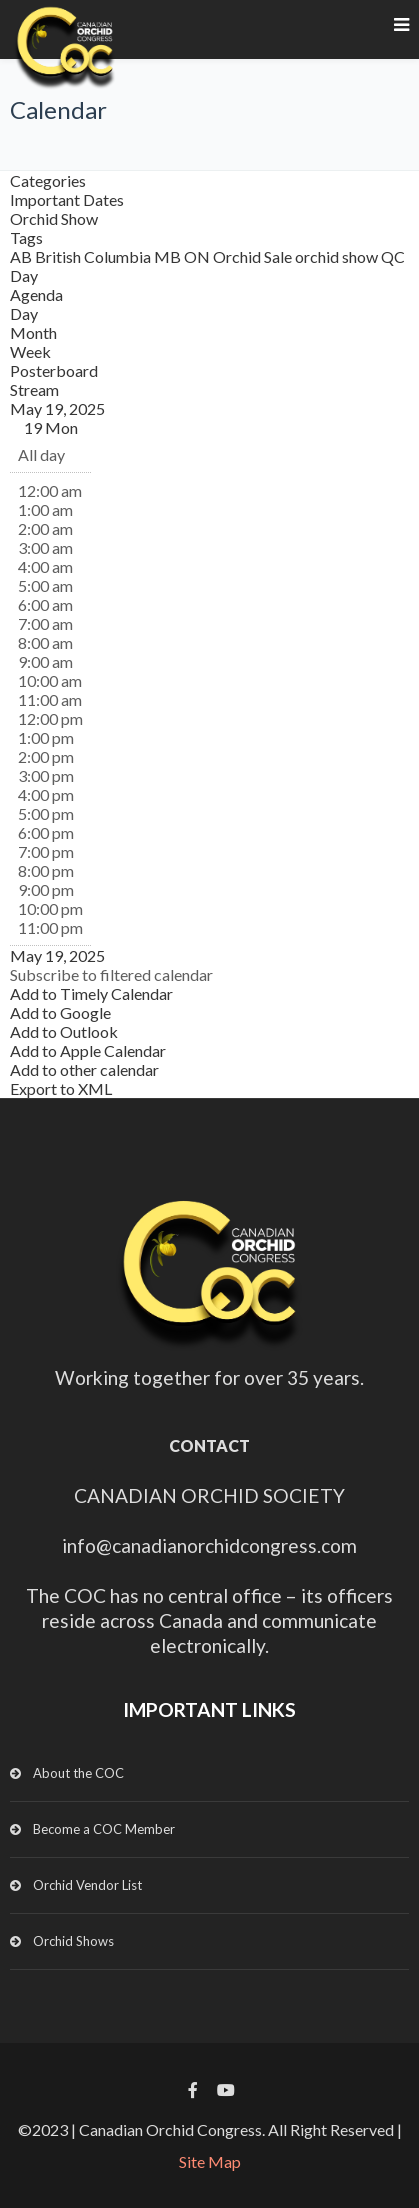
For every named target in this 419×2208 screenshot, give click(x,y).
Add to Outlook (64, 1031)
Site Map (210, 2161)
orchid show (338, 256)
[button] (111, 974)
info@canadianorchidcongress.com (209, 1545)
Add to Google (60, 1012)
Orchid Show (54, 218)
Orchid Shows (73, 1941)
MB (169, 256)
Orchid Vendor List (87, 1885)
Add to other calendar (84, 1069)
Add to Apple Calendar (88, 1050)
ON (198, 256)
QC (393, 256)
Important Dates (67, 199)
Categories (48, 180)
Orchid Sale (254, 256)
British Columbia (94, 256)
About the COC (78, 1773)
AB (22, 256)
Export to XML (61, 1088)
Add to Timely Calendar (91, 993)
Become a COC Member (104, 1829)
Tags (26, 237)
